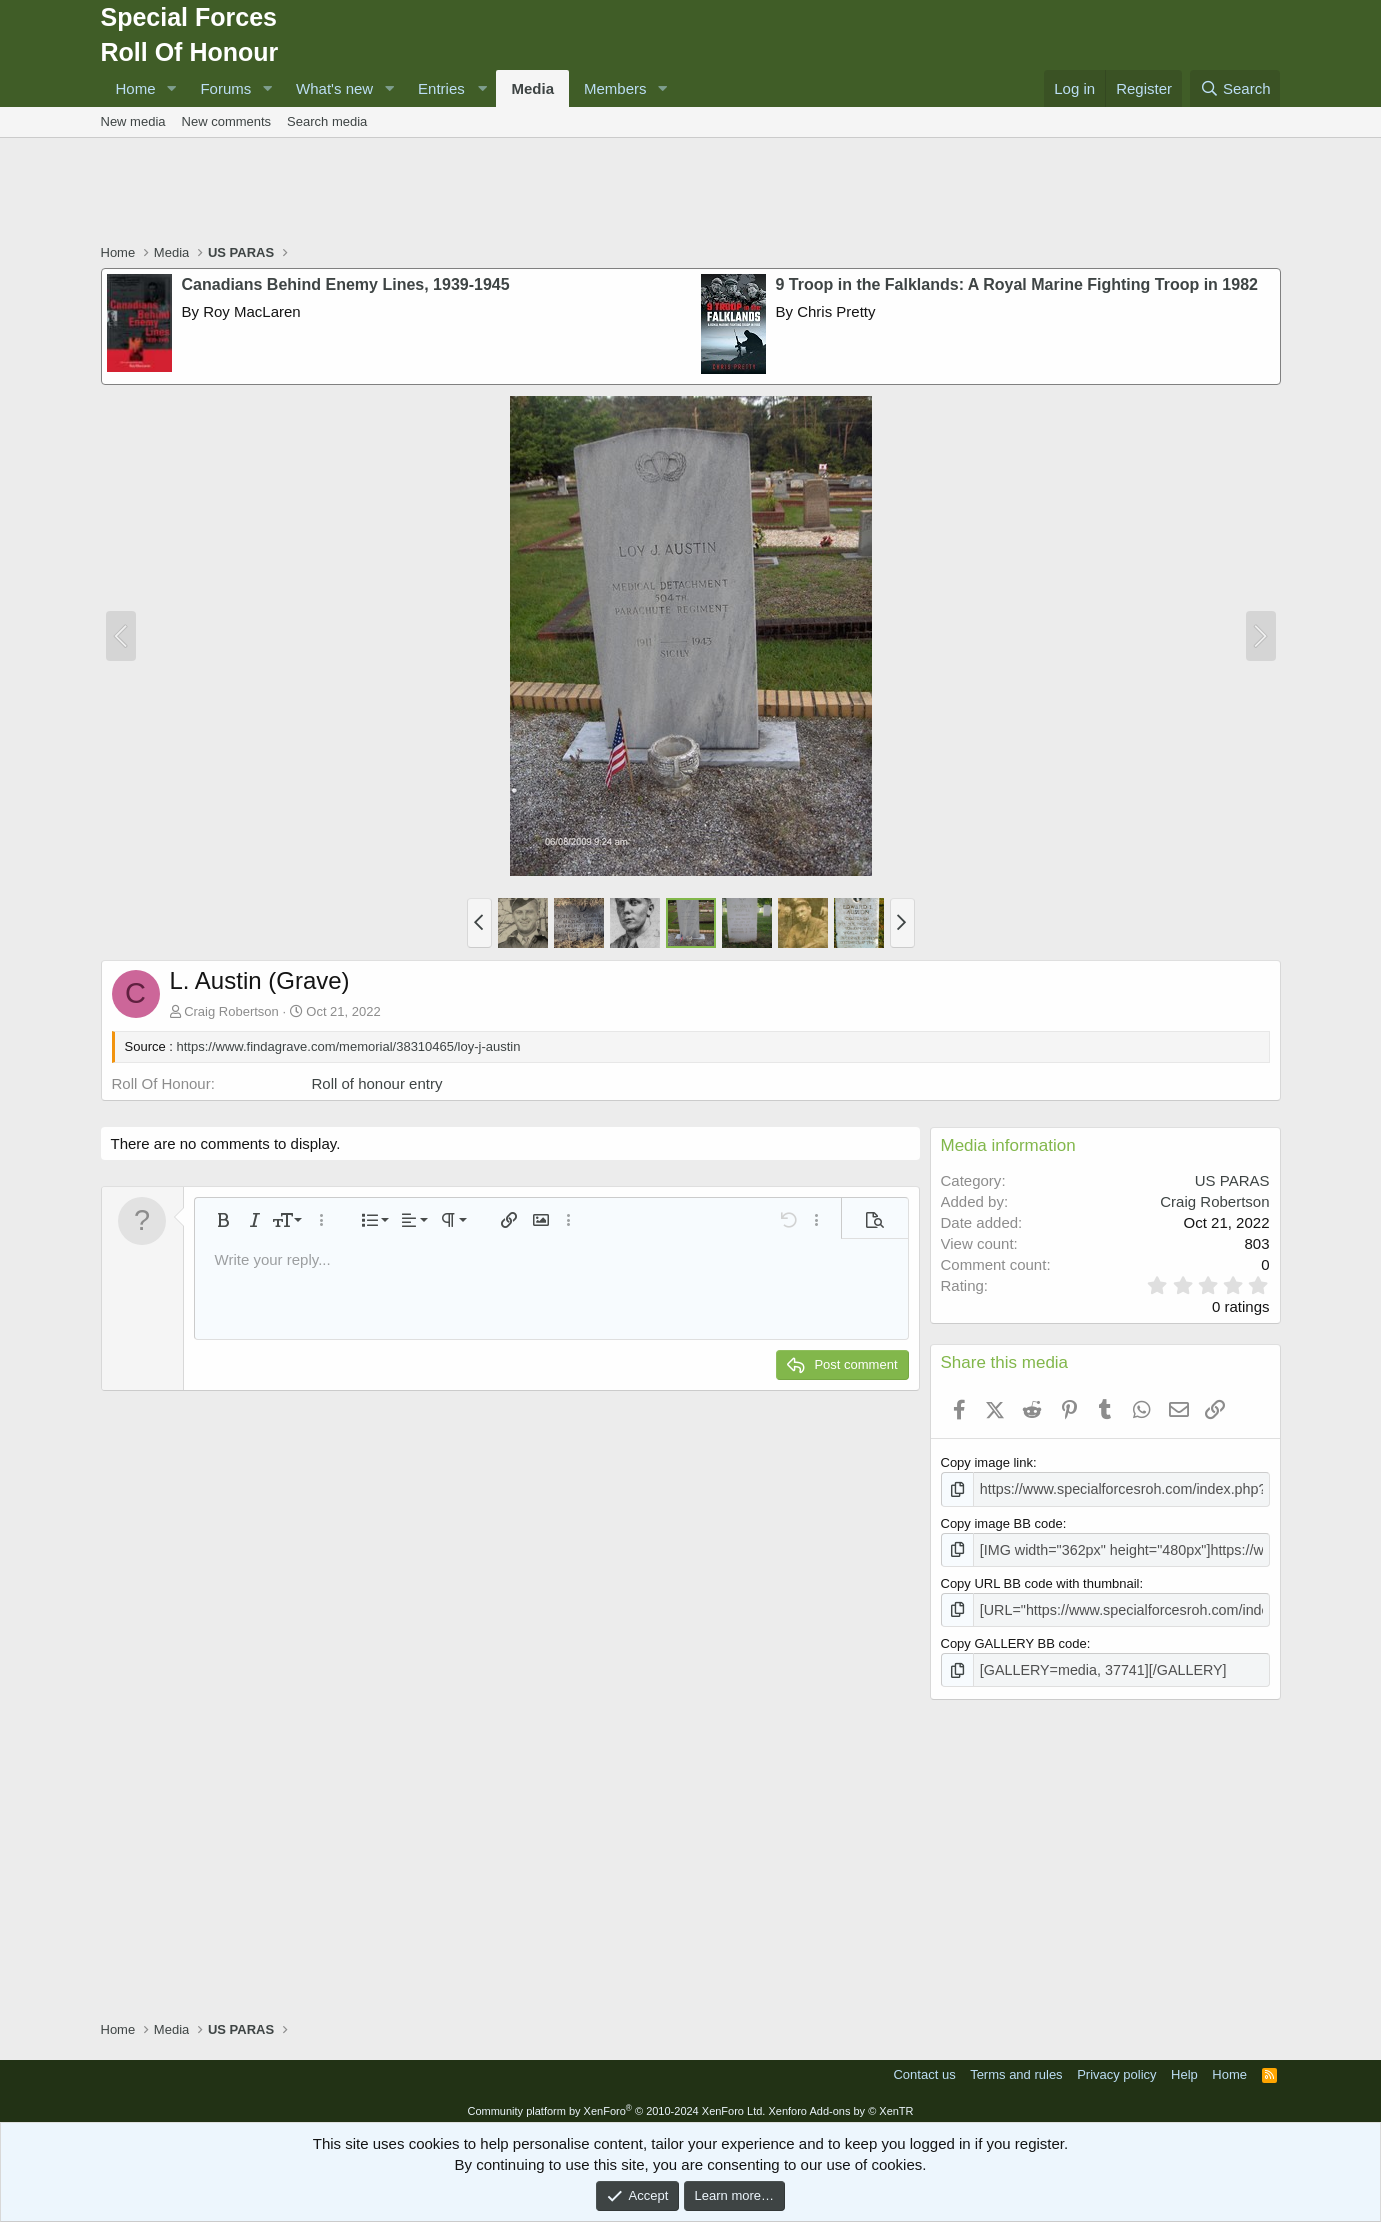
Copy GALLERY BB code (1014, 1637)
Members (615, 88)
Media (532, 88)
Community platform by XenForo (616, 2103)
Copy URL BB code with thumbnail (1040, 1579)
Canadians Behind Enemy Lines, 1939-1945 (346, 284)
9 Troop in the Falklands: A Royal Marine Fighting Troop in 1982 (1017, 284)
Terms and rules (1016, 2066)
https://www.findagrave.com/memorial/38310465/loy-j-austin (349, 1046)
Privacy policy (1116, 2066)
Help (1184, 2066)
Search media (327, 121)
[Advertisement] (691, 193)
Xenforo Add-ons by (840, 2103)
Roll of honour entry (377, 1083)
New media (133, 121)
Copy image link (987, 1462)
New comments (227, 121)
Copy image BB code (1002, 1521)
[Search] (1235, 88)
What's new (334, 88)
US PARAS (1232, 1180)
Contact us (924, 2066)
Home (136, 88)
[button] (171, 88)
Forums (225, 88)
